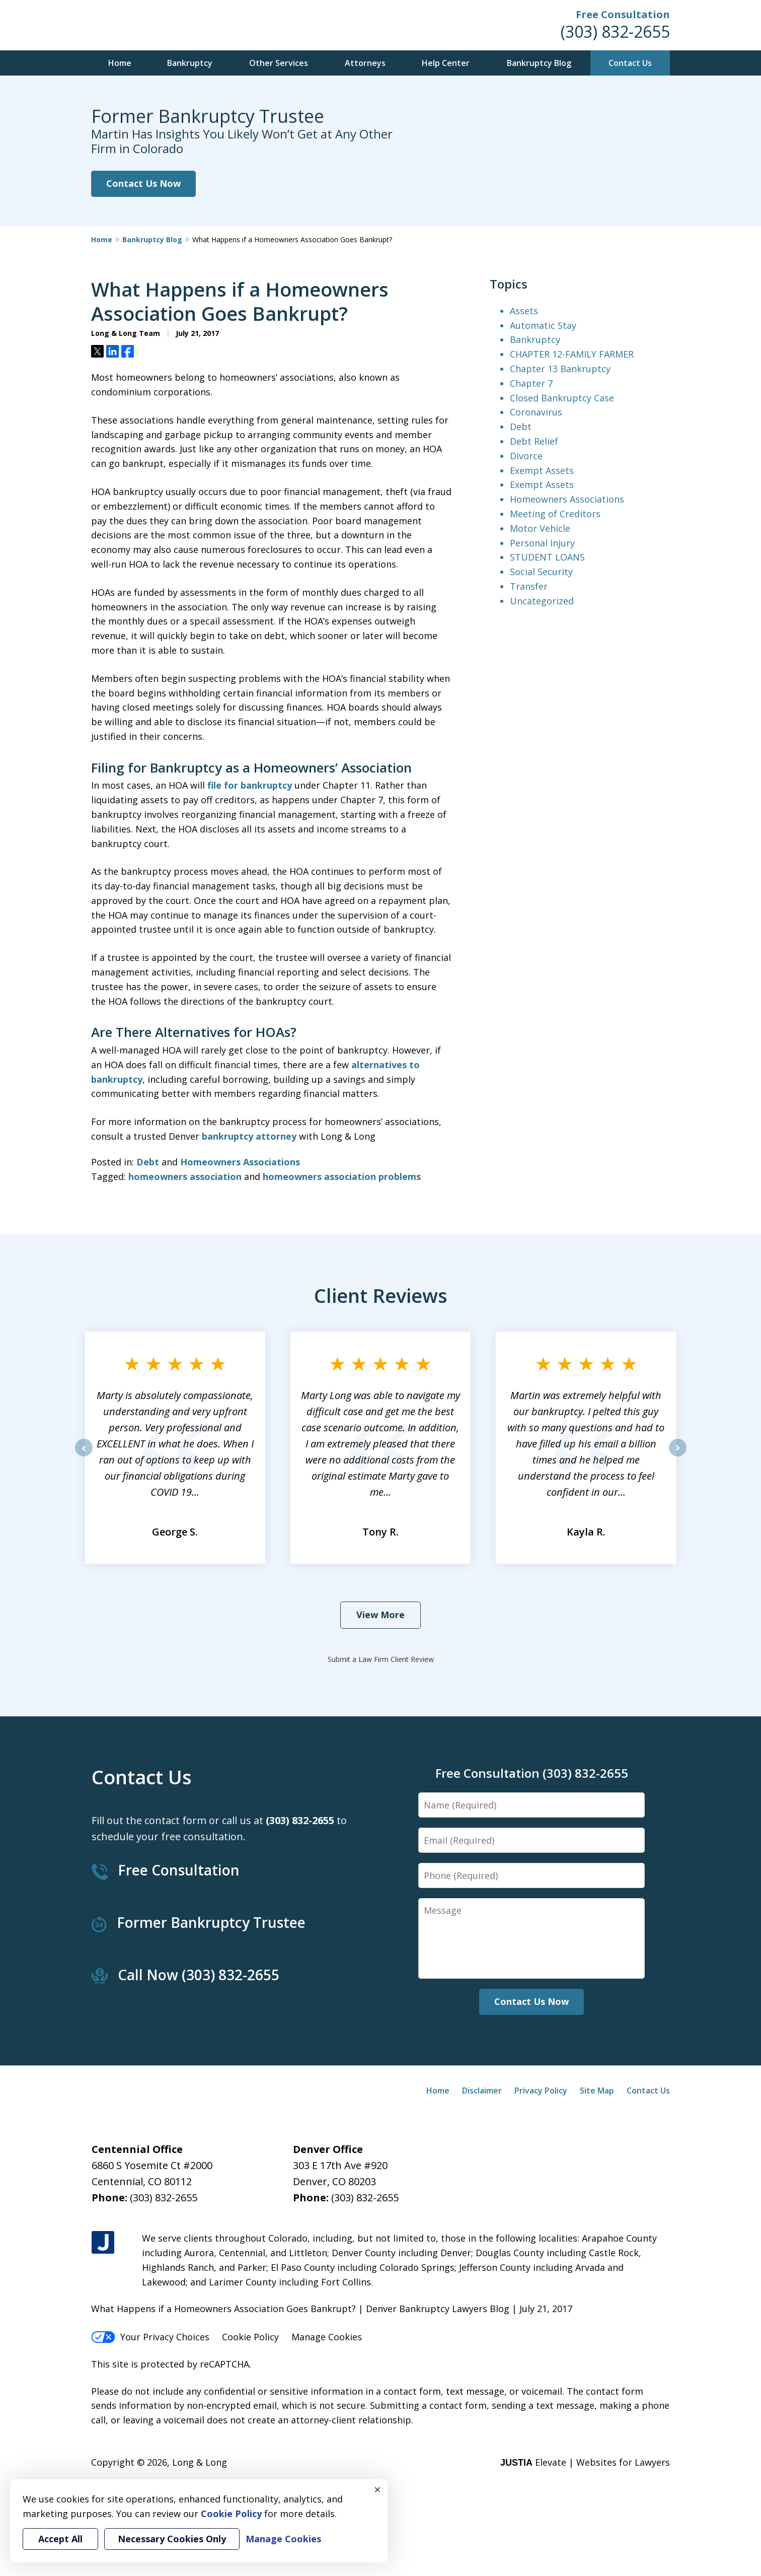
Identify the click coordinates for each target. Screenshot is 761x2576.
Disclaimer (482, 2090)
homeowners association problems (342, 1176)
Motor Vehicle (540, 528)
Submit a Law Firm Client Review (381, 1659)
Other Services (278, 62)
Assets (524, 311)
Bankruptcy (189, 62)
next (678, 1455)
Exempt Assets (542, 470)
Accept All (60, 2539)
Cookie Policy (250, 2337)
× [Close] (377, 2489)
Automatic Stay (543, 325)
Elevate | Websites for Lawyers (585, 2462)
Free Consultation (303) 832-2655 (531, 1773)
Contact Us (630, 62)
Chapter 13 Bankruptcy (560, 369)
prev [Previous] (84, 1455)
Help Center (446, 62)
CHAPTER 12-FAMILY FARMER (572, 354)
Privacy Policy (540, 2090)
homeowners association (185, 1176)
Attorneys (365, 62)
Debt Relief (534, 441)
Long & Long (199, 2462)
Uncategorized (542, 601)
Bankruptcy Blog (539, 62)
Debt (147, 1162)
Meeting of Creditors (555, 514)
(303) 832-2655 (615, 31)
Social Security (541, 572)
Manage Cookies (326, 2337)
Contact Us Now (143, 183)
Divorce (526, 456)
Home (119, 62)
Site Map (597, 2090)
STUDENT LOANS (547, 557)
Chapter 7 (531, 383)
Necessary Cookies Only (172, 2539)
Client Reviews (380, 1295)
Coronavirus (536, 412)
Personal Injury (542, 543)
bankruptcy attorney (249, 1136)
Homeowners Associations (240, 1162)
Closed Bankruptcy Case (562, 398)
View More (380, 1615)
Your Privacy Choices (150, 2337)
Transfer (529, 586)
